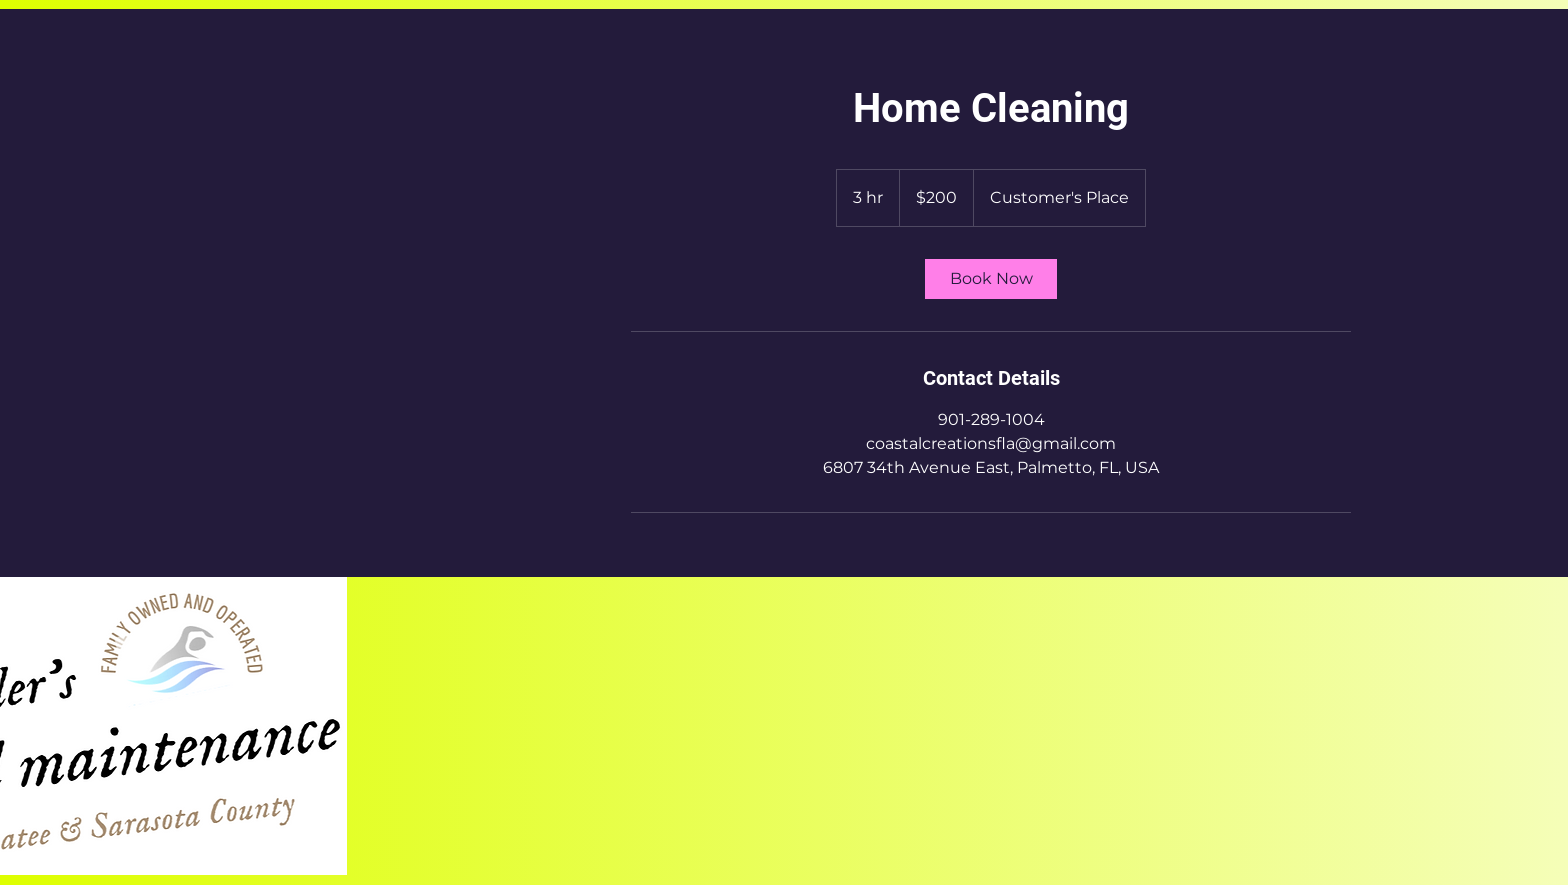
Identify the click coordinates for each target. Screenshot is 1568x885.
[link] (991, 279)
